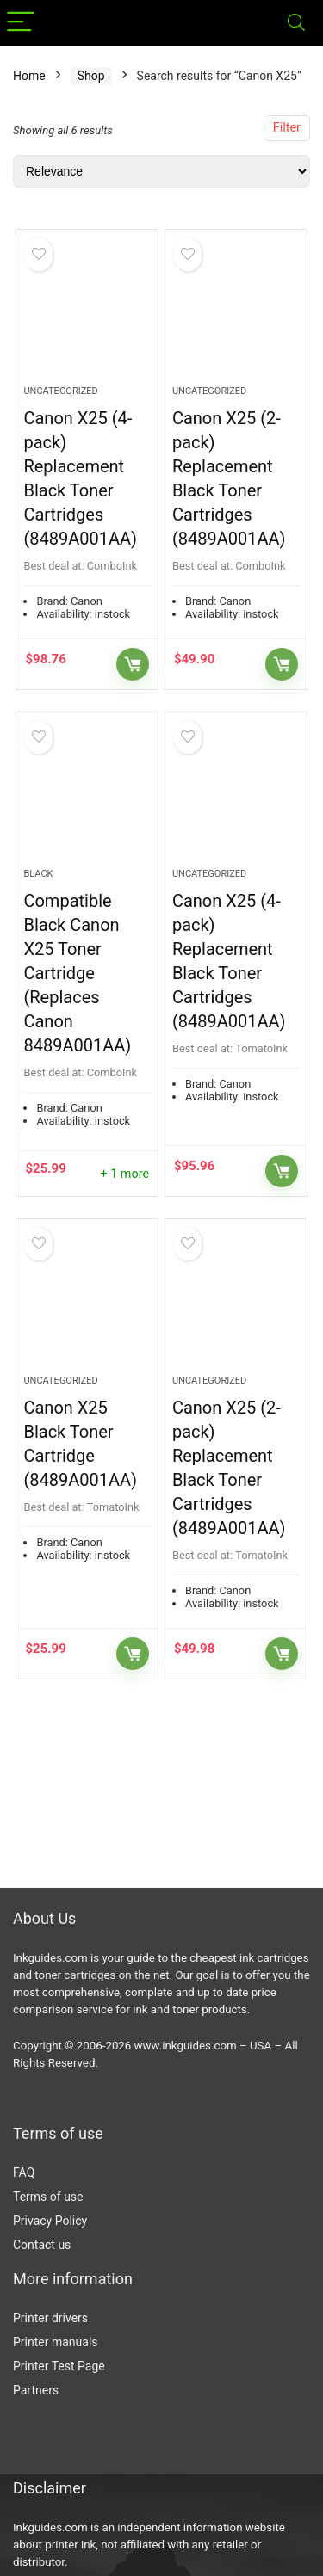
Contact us (42, 2245)
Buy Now (132, 664)
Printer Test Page (59, 2366)
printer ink (70, 2544)
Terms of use (48, 2196)
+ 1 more (124, 1174)
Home (29, 76)
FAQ (23, 2172)
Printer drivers (50, 2318)
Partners (36, 2390)
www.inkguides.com (185, 2045)
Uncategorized (60, 391)
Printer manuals (55, 2342)
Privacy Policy (50, 2221)
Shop (91, 76)
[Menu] (20, 23)
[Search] (296, 23)
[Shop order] (161, 171)
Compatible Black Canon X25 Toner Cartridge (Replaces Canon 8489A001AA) (77, 973)
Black (38, 873)
